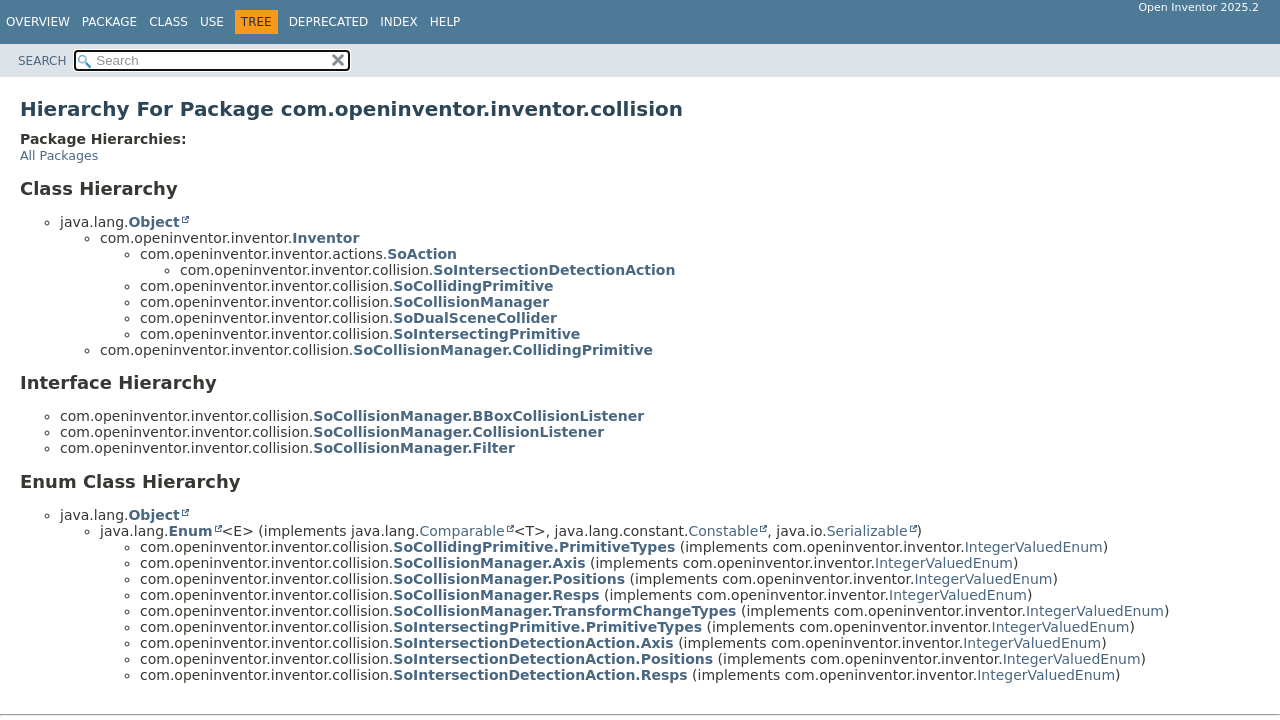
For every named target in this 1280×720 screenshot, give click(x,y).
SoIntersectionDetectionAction (554, 270)
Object (153, 222)
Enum (190, 531)
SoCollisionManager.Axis (489, 563)
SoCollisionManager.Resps (496, 595)
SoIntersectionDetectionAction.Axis (533, 643)
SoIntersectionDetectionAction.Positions (553, 659)
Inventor (325, 238)
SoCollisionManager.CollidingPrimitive (503, 350)
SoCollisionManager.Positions (509, 579)
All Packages (59, 155)
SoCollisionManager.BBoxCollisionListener (478, 416)
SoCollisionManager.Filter (414, 448)
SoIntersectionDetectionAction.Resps (540, 675)
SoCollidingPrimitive (473, 286)
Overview (38, 22)
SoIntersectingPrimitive (486, 334)
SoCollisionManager (471, 302)
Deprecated (329, 22)
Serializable (867, 531)
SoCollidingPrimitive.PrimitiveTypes (534, 547)
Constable (723, 531)
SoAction (422, 254)
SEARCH (42, 61)
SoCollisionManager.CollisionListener (458, 432)
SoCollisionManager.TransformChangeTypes (564, 611)
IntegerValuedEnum (1034, 547)
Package (109, 22)
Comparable (462, 531)
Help (445, 22)
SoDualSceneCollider (475, 318)
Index (399, 22)
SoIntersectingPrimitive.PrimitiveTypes (547, 627)
